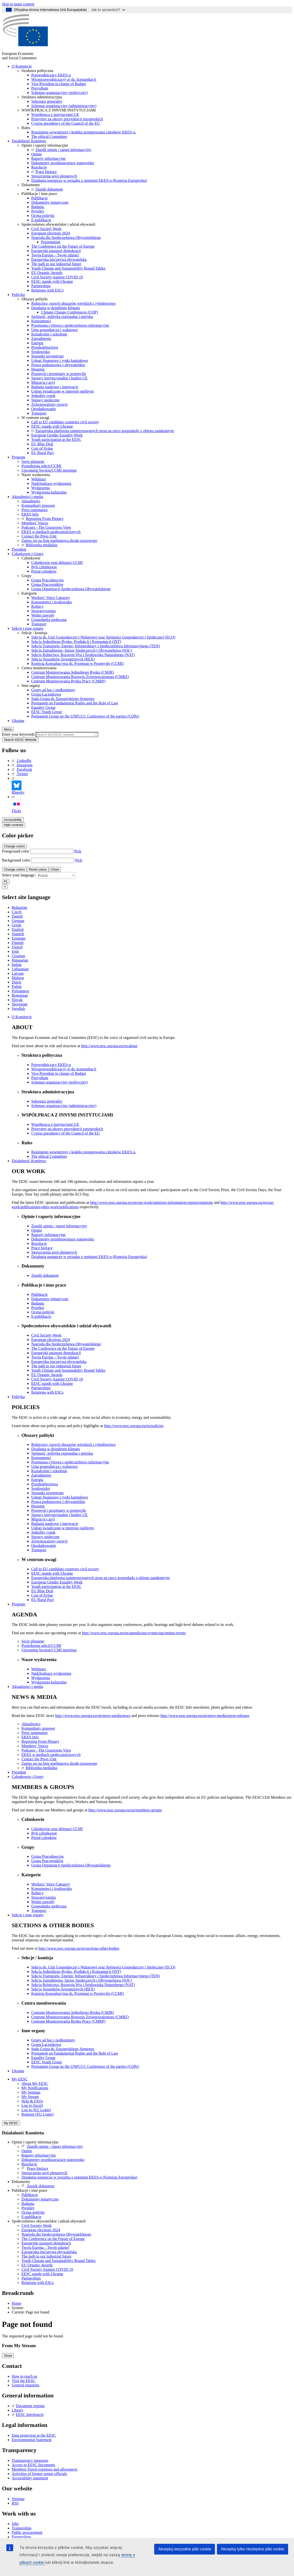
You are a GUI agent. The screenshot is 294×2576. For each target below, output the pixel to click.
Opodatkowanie (43, 409)
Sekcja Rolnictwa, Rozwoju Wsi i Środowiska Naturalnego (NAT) (83, 655)
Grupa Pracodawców (47, 580)
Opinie (36, 154)
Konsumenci (41, 321)
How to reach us (24, 2375)
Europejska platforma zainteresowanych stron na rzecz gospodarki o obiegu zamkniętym (102, 431)
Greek (16, 924)
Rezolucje (39, 167)
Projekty (37, 211)
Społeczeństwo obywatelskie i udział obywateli (58, 224)
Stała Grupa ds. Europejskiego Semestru (62, 699)
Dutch (16, 981)
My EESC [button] (20, 2078)
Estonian (18, 937)
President (19, 549)
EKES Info (30, 514)
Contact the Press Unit (39, 536)
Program (18, 457)
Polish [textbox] (43, 874)
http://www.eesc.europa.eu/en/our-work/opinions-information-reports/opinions (151, 1201)
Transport (38, 413)
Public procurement (27, 2531)
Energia (37, 343)
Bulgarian (19, 906)
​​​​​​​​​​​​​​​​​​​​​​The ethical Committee (49, 136)
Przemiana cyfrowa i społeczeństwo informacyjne (70, 325)
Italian (17, 963)
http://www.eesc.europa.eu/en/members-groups (125, 1809)
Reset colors (38, 868)
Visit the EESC (23, 2380)
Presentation (50, 242)
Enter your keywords (18, 734)
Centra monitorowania (39, 668)
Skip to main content (18, 4)
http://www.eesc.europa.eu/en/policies (134, 1424)
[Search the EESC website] (67, 734)
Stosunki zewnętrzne (47, 356)
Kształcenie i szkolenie (49, 334)
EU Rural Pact (42, 453)
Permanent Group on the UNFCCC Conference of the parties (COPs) (85, 716)
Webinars (38, 479)
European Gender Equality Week (56, 435)
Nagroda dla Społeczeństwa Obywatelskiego (66, 237)
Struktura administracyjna (41, 97)
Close (55, 868)
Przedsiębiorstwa (44, 347)
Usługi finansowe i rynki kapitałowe (59, 360)
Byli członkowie (44, 567)
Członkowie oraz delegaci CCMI (57, 562)
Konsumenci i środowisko (51, 602)
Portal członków (44, 571)
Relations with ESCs (47, 290)
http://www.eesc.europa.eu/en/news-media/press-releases (204, 1714)
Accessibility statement (30, 2477)
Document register (28, 2405)
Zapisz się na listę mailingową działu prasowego (59, 540)
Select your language (18, 874)
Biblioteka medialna (39, 545)
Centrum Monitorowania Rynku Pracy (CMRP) (68, 681)
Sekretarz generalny (46, 101)
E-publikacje (41, 220)
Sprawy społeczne (45, 400)
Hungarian (20, 959)
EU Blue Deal (42, 444)
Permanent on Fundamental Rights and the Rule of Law (74, 703)
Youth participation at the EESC (56, 439)
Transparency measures (30, 2459)
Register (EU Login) (37, 2113)
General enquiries (25, 2384)
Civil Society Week (46, 229)
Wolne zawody (42, 615)
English (18, 928)
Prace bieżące (44, 172)
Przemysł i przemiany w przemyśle (58, 374)
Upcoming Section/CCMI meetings (49, 470)
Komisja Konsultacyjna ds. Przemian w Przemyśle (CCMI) (77, 663)
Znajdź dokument (47, 189)
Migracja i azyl (43, 382)
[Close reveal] (5, 885)
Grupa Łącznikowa (46, 694)
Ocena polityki (42, 215)
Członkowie (30, 558)
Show (8, 2354)
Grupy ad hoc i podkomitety (53, 690)
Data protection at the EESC (34, 2434)
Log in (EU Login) (36, 2109)
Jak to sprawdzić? (108, 10)
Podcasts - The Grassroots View (46, 527)
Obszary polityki (34, 299)
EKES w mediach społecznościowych (51, 532)
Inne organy (30, 685)
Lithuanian (20, 968)
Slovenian (19, 1003)
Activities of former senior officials (39, 2472)
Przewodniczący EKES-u (51, 75)
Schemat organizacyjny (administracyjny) (63, 106)
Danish (17, 915)
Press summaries (34, 510)
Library (17, 2409)
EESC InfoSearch (28, 2414)
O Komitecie (22, 66)
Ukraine (18, 721)
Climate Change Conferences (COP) (69, 312)
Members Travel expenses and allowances (44, 2468)
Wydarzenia (40, 488)
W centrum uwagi (35, 418)
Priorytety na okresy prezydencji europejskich (67, 119)
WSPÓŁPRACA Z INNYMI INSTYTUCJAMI (58, 110)
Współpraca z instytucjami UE (55, 114)
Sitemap (18, 2497)
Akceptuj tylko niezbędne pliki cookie (252, 2549)
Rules (25, 128)
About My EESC (34, 2082)
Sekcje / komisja (34, 633)
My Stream (30, 2096)
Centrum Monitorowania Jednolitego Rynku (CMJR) (72, 672)
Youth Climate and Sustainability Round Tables (68, 268)
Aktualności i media (27, 497)
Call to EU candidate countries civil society (65, 422)
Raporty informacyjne (48, 158)
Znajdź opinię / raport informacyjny (61, 150)
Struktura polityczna (37, 71)
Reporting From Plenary (42, 519)
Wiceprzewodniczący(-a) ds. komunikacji (63, 79)
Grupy (26, 576)
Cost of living (42, 448)
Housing (37, 369)
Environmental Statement (31, 2439)
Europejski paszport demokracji (56, 251)
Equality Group (43, 707)
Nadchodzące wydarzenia (51, 483)
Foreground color (15, 850)
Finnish (17, 941)
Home (16, 2302)
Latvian (18, 972)
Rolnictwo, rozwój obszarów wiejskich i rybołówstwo (73, 303)
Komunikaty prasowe (38, 505)
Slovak (17, 998)
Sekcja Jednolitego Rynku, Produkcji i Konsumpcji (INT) (76, 641)
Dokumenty (30, 185)
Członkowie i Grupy (28, 554)
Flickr (16, 803)
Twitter (20, 774)
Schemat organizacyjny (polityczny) (59, 93)
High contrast (13, 824)
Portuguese (20, 990)
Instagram (22, 765)
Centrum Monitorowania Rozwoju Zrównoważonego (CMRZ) (80, 677)
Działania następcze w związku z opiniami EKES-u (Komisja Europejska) (89, 180)
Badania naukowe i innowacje (54, 387)
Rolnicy (37, 606)
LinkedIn (21, 761)
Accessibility (13, 819)
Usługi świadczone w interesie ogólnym (62, 391)
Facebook (22, 769)
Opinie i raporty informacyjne (44, 145)
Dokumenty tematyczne (49, 202)
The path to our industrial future (56, 264)
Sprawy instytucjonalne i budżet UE (59, 378)
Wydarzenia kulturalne (49, 492)
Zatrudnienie (41, 338)
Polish (16, 985)
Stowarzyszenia (43, 611)
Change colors (14, 845)
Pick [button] (77, 850)
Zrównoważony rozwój (49, 404)
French (17, 946)
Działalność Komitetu (29, 141)
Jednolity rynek (43, 396)
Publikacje (39, 198)
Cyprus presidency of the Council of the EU (65, 123)
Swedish (18, 1007)
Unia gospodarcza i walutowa (54, 330)
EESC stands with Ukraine (52, 281)
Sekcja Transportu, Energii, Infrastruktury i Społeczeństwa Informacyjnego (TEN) (95, 646)
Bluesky (18, 785)
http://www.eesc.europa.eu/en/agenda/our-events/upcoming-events (134, 1632)
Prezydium (39, 88)
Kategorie (29, 593)
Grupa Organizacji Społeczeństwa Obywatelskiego (71, 589)
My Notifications (34, 2087)
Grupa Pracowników (47, 584)
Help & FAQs (32, 2100)
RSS (15, 2502)
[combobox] (56, 874)
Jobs (15, 2523)
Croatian (18, 955)
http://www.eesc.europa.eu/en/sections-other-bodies (79, 1947)
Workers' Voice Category (50, 598)
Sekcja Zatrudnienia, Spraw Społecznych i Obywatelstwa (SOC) (81, 650)
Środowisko (40, 352)
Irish (15, 950)
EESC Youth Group (46, 712)
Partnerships (41, 286)
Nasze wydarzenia (35, 475)
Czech (16, 911)
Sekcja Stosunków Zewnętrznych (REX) (63, 659)
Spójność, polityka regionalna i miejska (62, 316)
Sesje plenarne (32, 461)
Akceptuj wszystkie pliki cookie (184, 2549)
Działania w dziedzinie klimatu (55, 308)
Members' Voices (34, 523)
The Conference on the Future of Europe (62, 246)
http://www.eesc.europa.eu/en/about (109, 1045)
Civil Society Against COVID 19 (57, 277)
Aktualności (30, 501)
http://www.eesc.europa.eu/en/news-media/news (93, 1714)
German (18, 919)
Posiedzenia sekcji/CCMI (41, 466)
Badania (37, 207)
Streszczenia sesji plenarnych (54, 176)
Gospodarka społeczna (48, 620)
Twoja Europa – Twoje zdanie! (55, 255)
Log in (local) (32, 2104)
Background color (16, 859)
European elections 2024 (50, 233)
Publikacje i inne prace (39, 194)
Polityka (18, 295)
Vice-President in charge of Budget (58, 84)
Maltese (18, 976)
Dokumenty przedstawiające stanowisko (62, 163)
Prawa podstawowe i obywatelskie (58, 365)
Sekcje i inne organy (28, 628)
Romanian (20, 994)
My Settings (31, 2091)
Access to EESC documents (33, 2464)
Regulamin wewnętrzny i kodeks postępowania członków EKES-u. (83, 132)
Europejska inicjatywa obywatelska (59, 259)
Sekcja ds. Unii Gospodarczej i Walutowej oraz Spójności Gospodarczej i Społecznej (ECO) (103, 637)
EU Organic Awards (46, 273)
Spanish (18, 933)
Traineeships (21, 2527)
